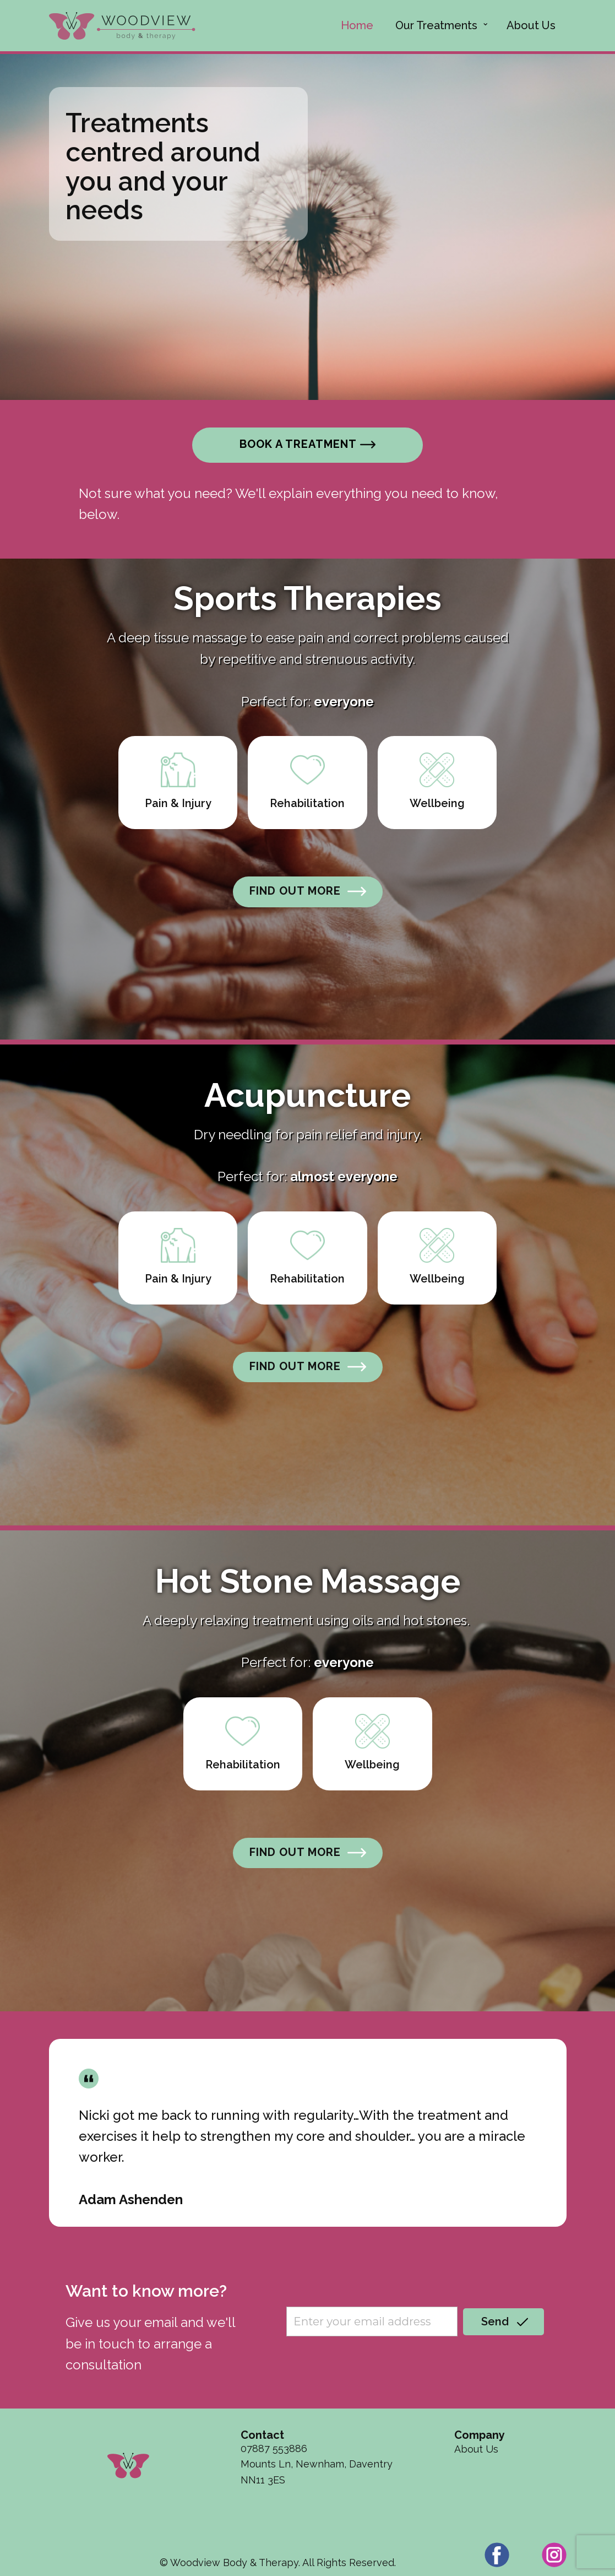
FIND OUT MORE (307, 891)
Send (503, 2322)
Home (357, 25)
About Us (531, 25)
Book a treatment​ (307, 444)
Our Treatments (436, 25)
